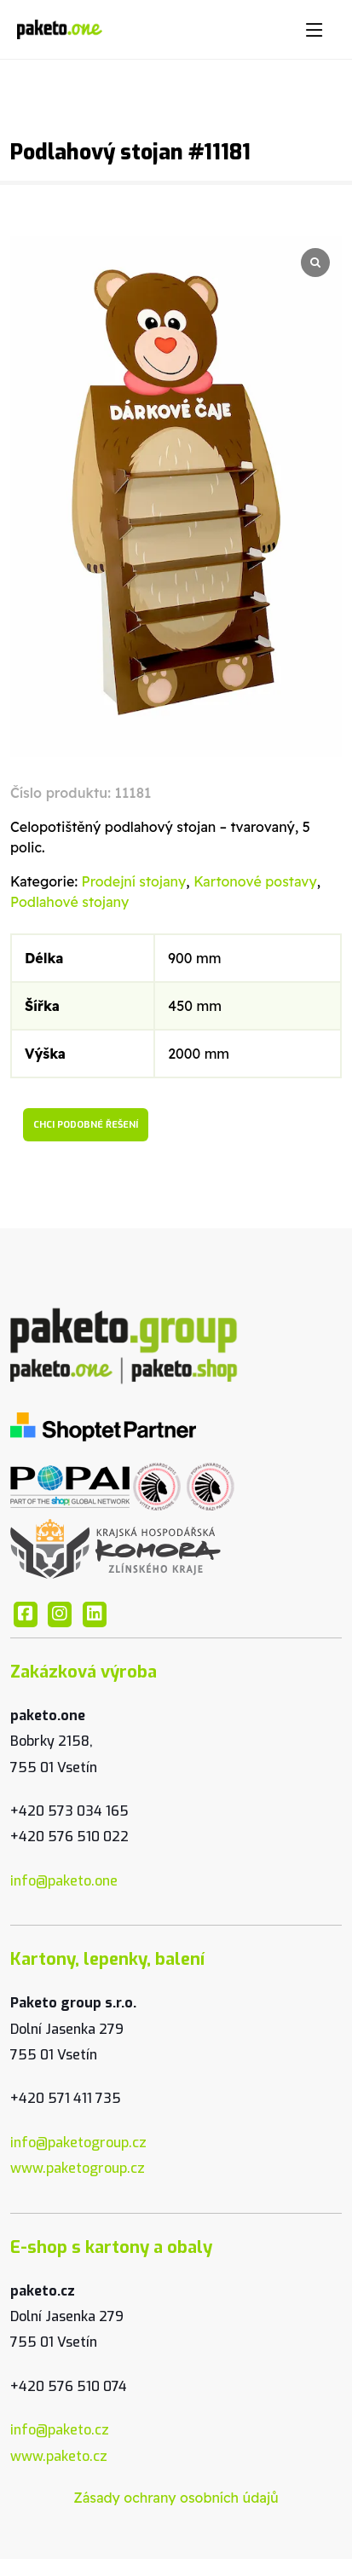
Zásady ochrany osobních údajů (176, 2497)
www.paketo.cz (58, 2456)
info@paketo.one (64, 1881)
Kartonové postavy (255, 881)
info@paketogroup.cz (78, 2142)
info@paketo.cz (59, 2430)
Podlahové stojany (69, 901)
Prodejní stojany (134, 881)
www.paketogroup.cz (77, 2168)
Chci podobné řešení (85, 1124)
